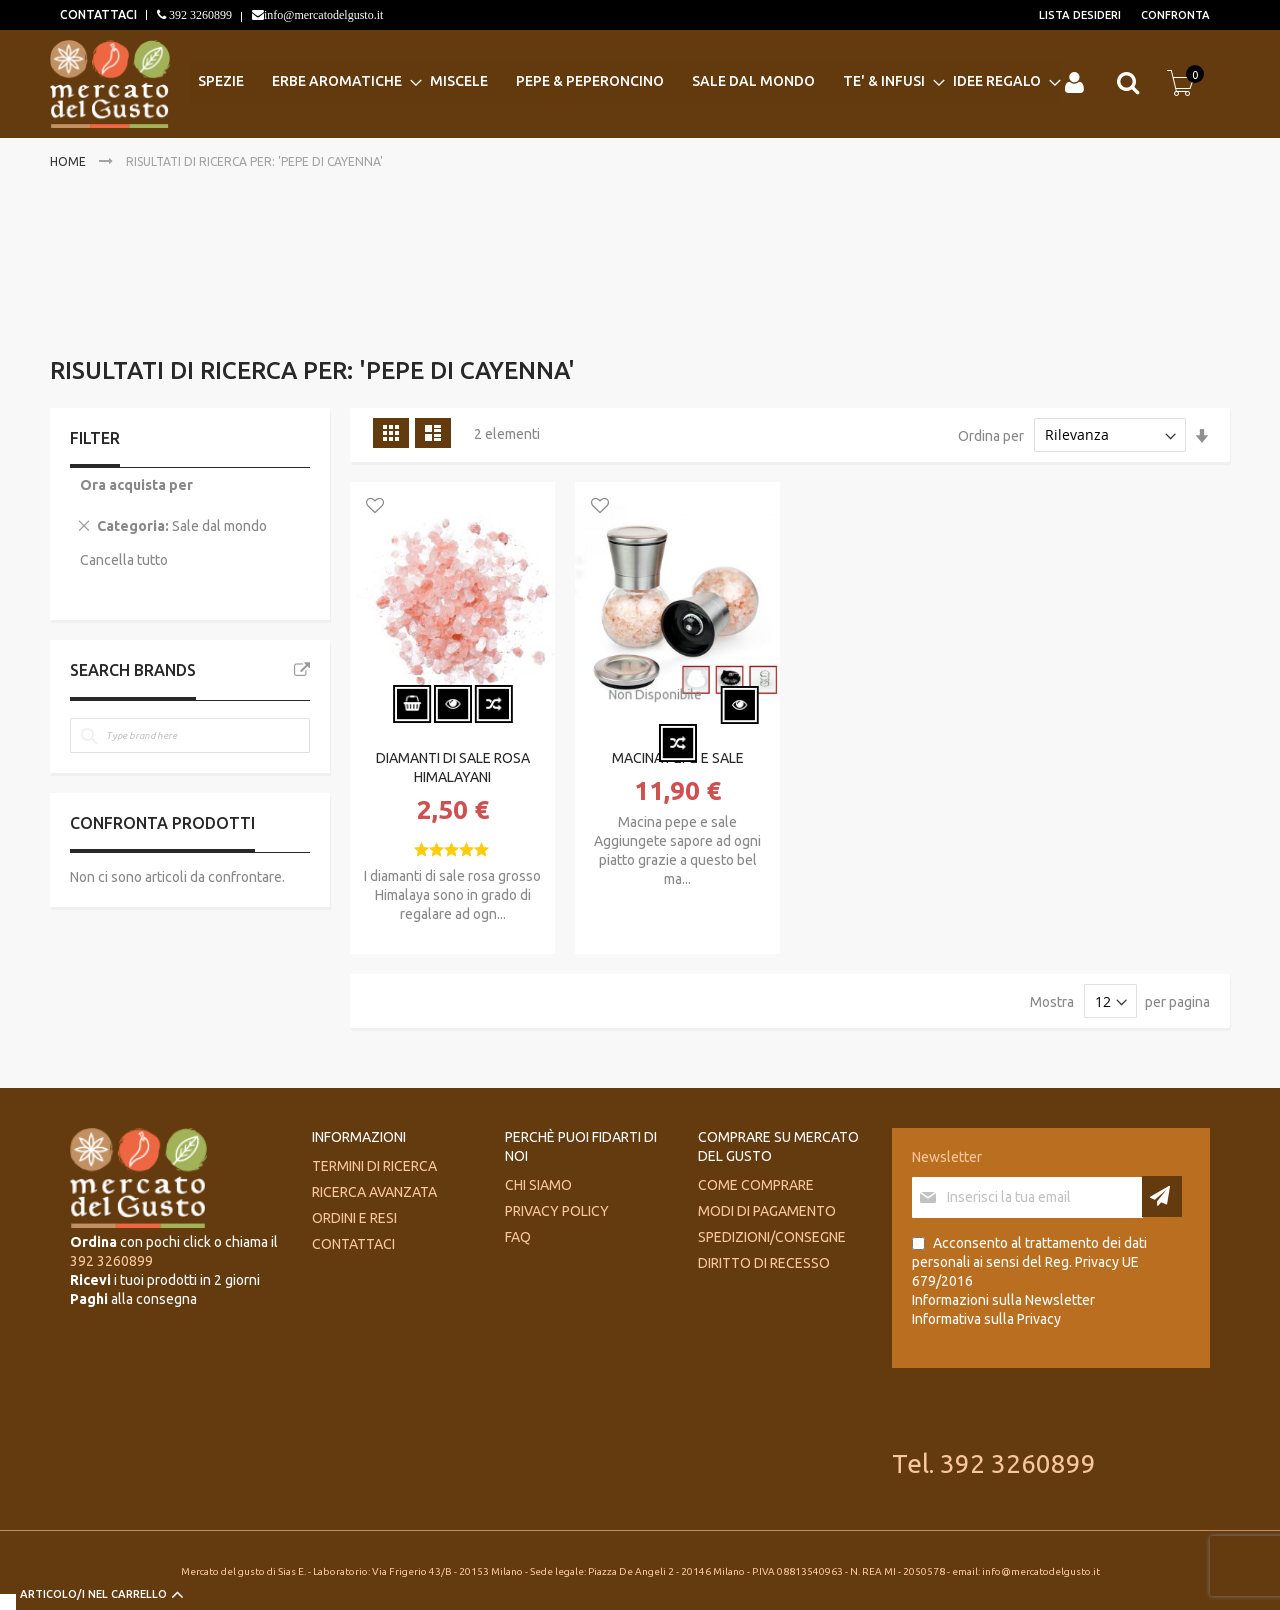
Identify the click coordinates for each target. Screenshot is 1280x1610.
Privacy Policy (557, 1211)
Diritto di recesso (764, 1263)
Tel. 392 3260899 (994, 1463)
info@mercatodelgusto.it (323, 15)
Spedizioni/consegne (772, 1237)
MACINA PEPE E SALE (678, 758)
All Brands (302, 670)
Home (69, 161)
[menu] (625, 81)
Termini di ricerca (374, 1166)
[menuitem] (227, 81)
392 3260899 (199, 15)
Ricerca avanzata (374, 1192)
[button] (375, 507)
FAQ (518, 1237)
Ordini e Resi (354, 1218)
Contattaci (353, 1244)
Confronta (1175, 15)
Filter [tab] (95, 438)
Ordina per (991, 435)
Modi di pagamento (767, 1211)
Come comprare (756, 1185)
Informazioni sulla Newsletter (1003, 1300)
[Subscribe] (1162, 1196)
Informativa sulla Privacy (986, 1319)
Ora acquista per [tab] (136, 485)
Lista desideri (1080, 15)
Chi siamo (538, 1185)
